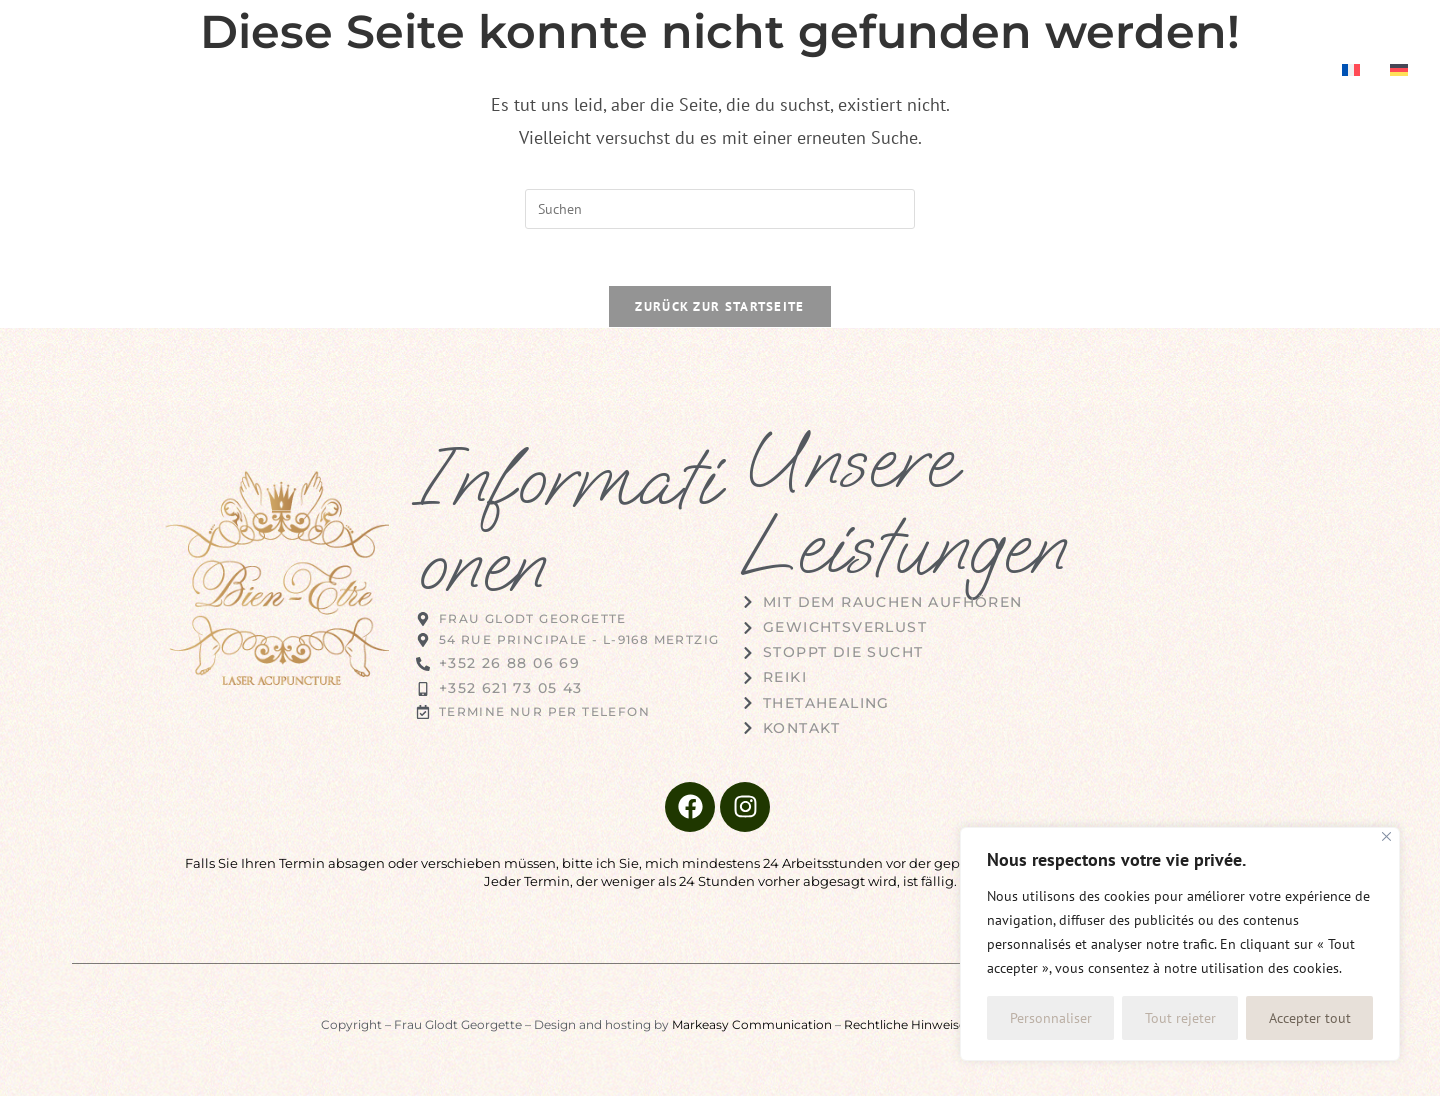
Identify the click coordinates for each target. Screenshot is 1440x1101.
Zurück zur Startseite (719, 310)
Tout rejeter (1180, 1018)
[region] (1180, 944)
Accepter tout (1310, 1018)
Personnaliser (1051, 1018)
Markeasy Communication (752, 1029)
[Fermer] (1386, 836)
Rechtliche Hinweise (905, 1029)
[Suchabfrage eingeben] (720, 209)
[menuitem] (1351, 72)
